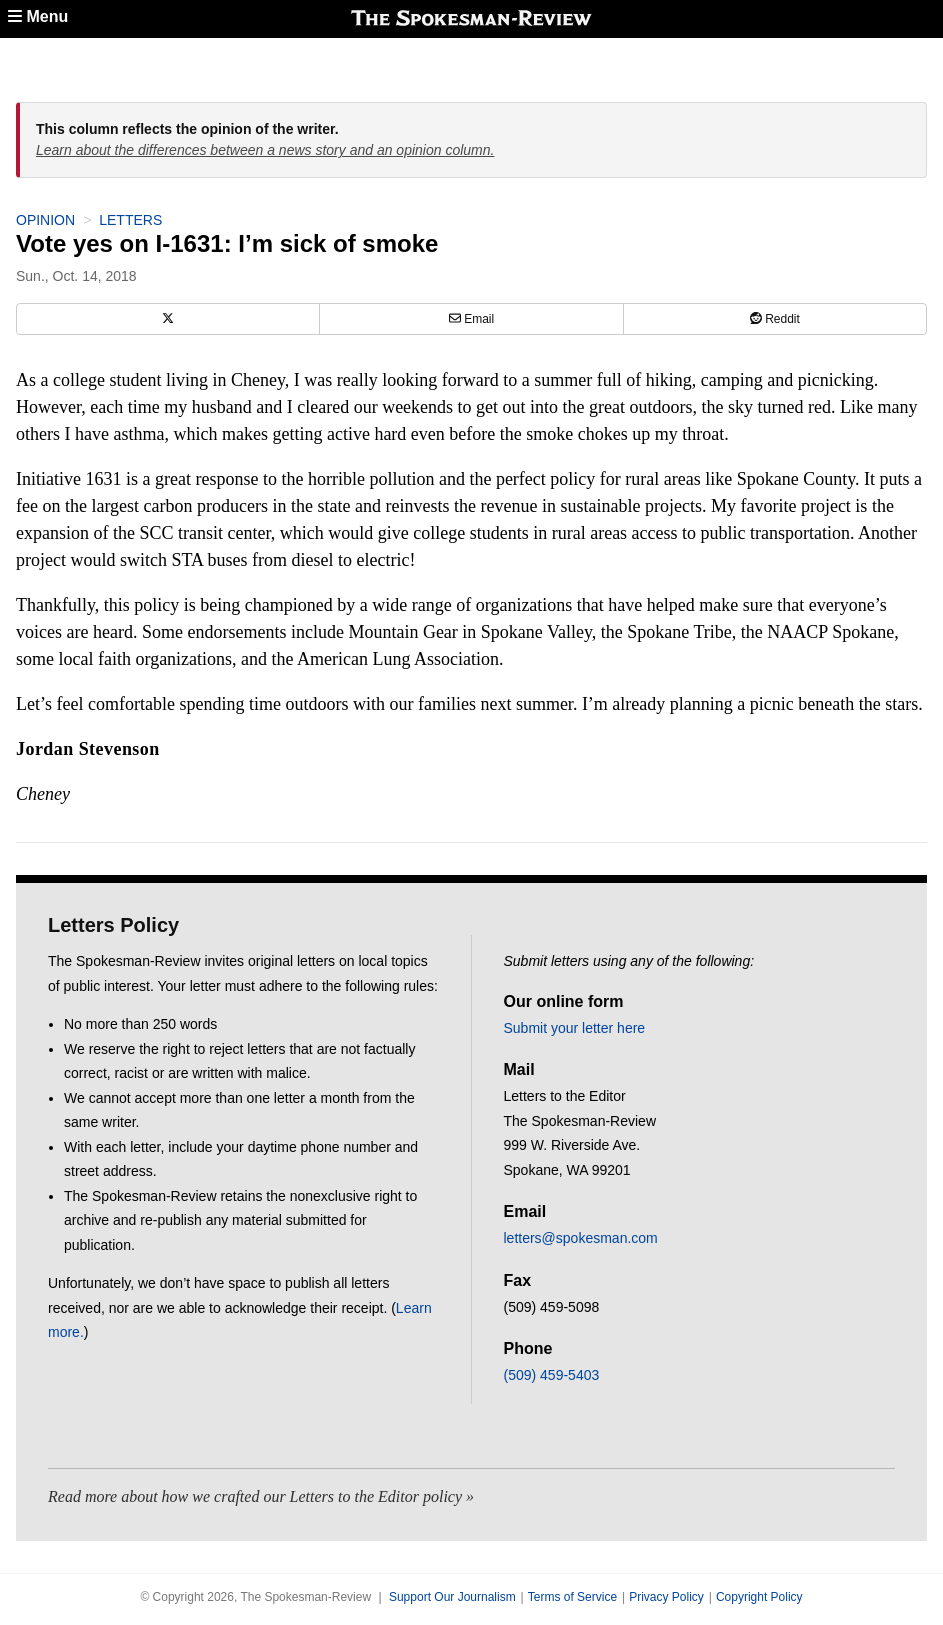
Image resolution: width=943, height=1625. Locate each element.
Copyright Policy (759, 1597)
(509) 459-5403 (552, 1375)
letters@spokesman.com (581, 1238)
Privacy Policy (666, 1597)
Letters (130, 220)
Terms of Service (572, 1597)
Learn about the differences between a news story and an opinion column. (265, 150)
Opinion (45, 220)
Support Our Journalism (452, 1597)
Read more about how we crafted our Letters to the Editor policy (255, 1496)
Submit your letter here (575, 1028)
